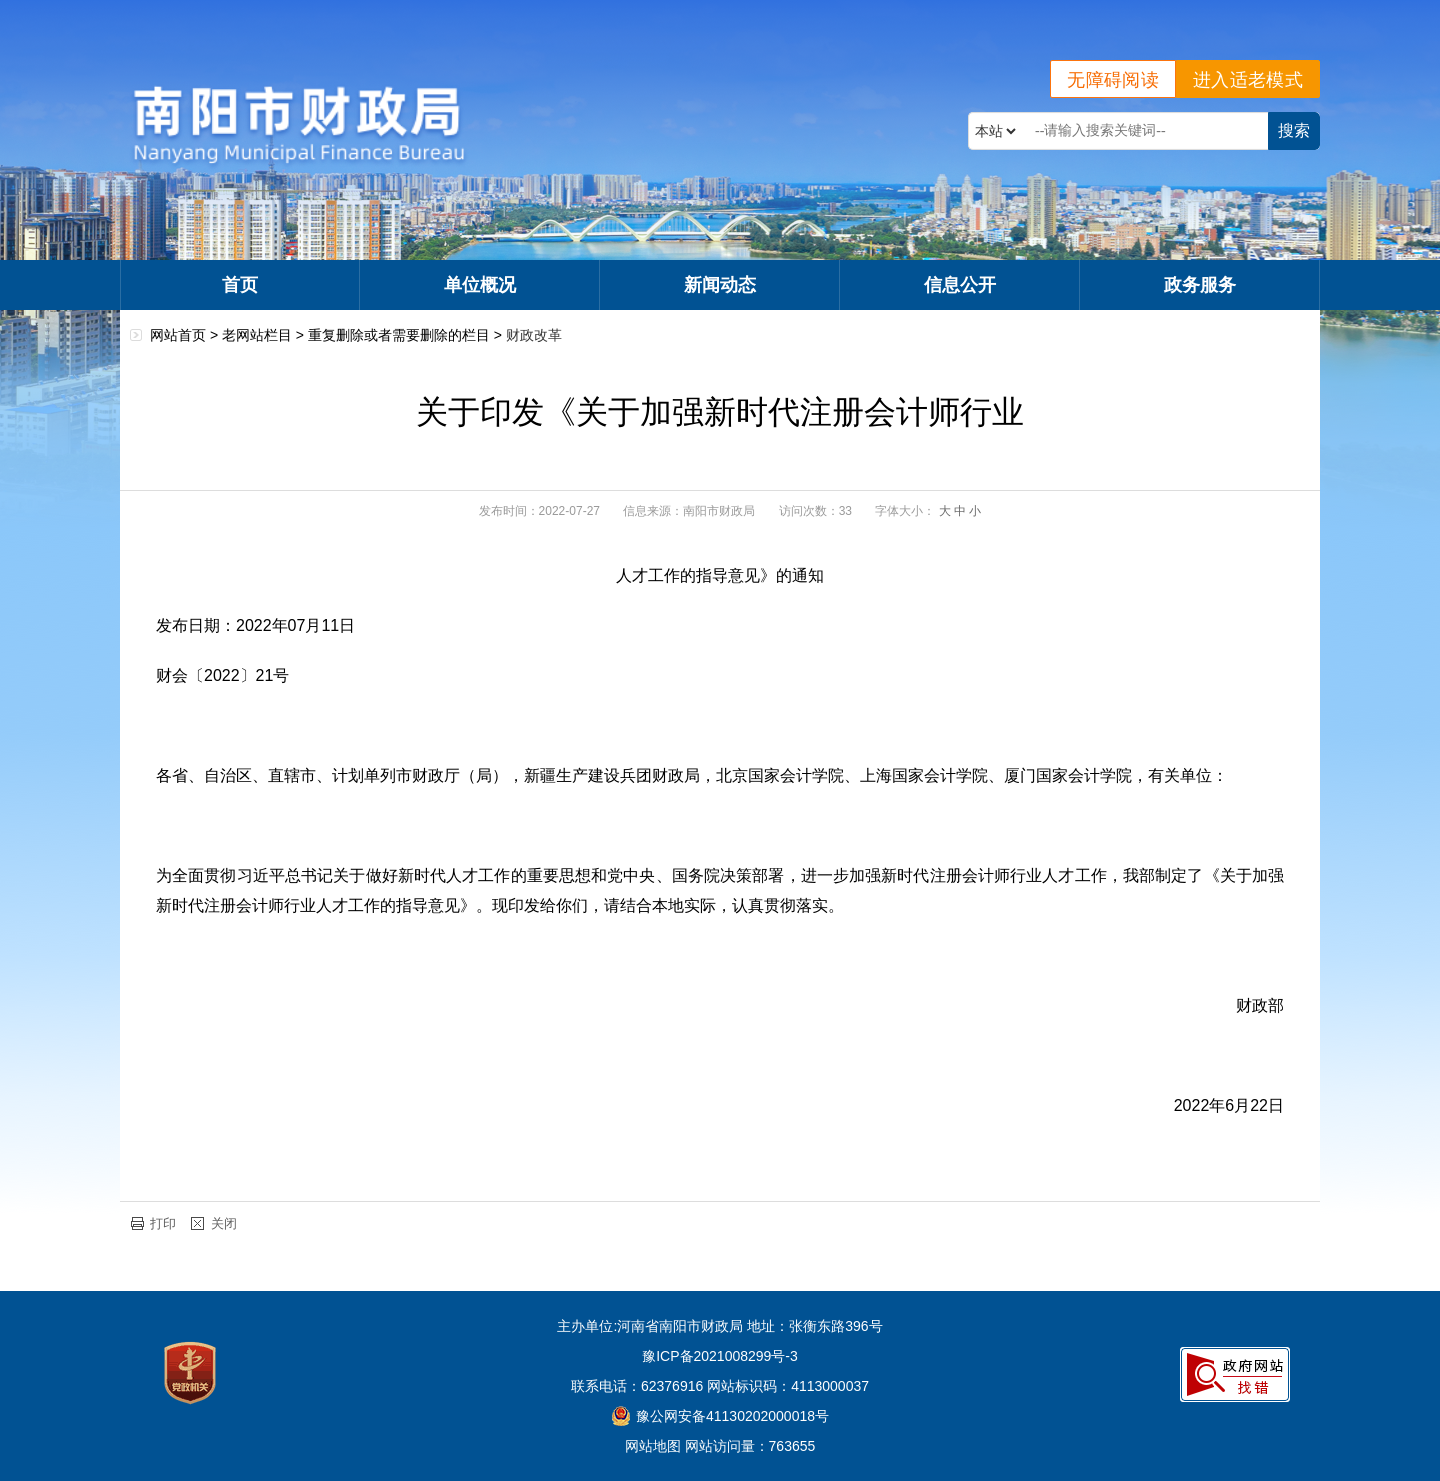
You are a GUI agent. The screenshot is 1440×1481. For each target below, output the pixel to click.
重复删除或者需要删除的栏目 (399, 335)
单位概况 (480, 285)
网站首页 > (186, 335)
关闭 (224, 1223)
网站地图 (653, 1446)
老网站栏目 (257, 335)
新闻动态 (720, 285)
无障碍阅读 (1113, 80)
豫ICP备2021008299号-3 (720, 1356)
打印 (163, 1223)
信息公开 (960, 285)
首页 (240, 285)
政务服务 (1200, 285)
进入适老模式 (1248, 80)
